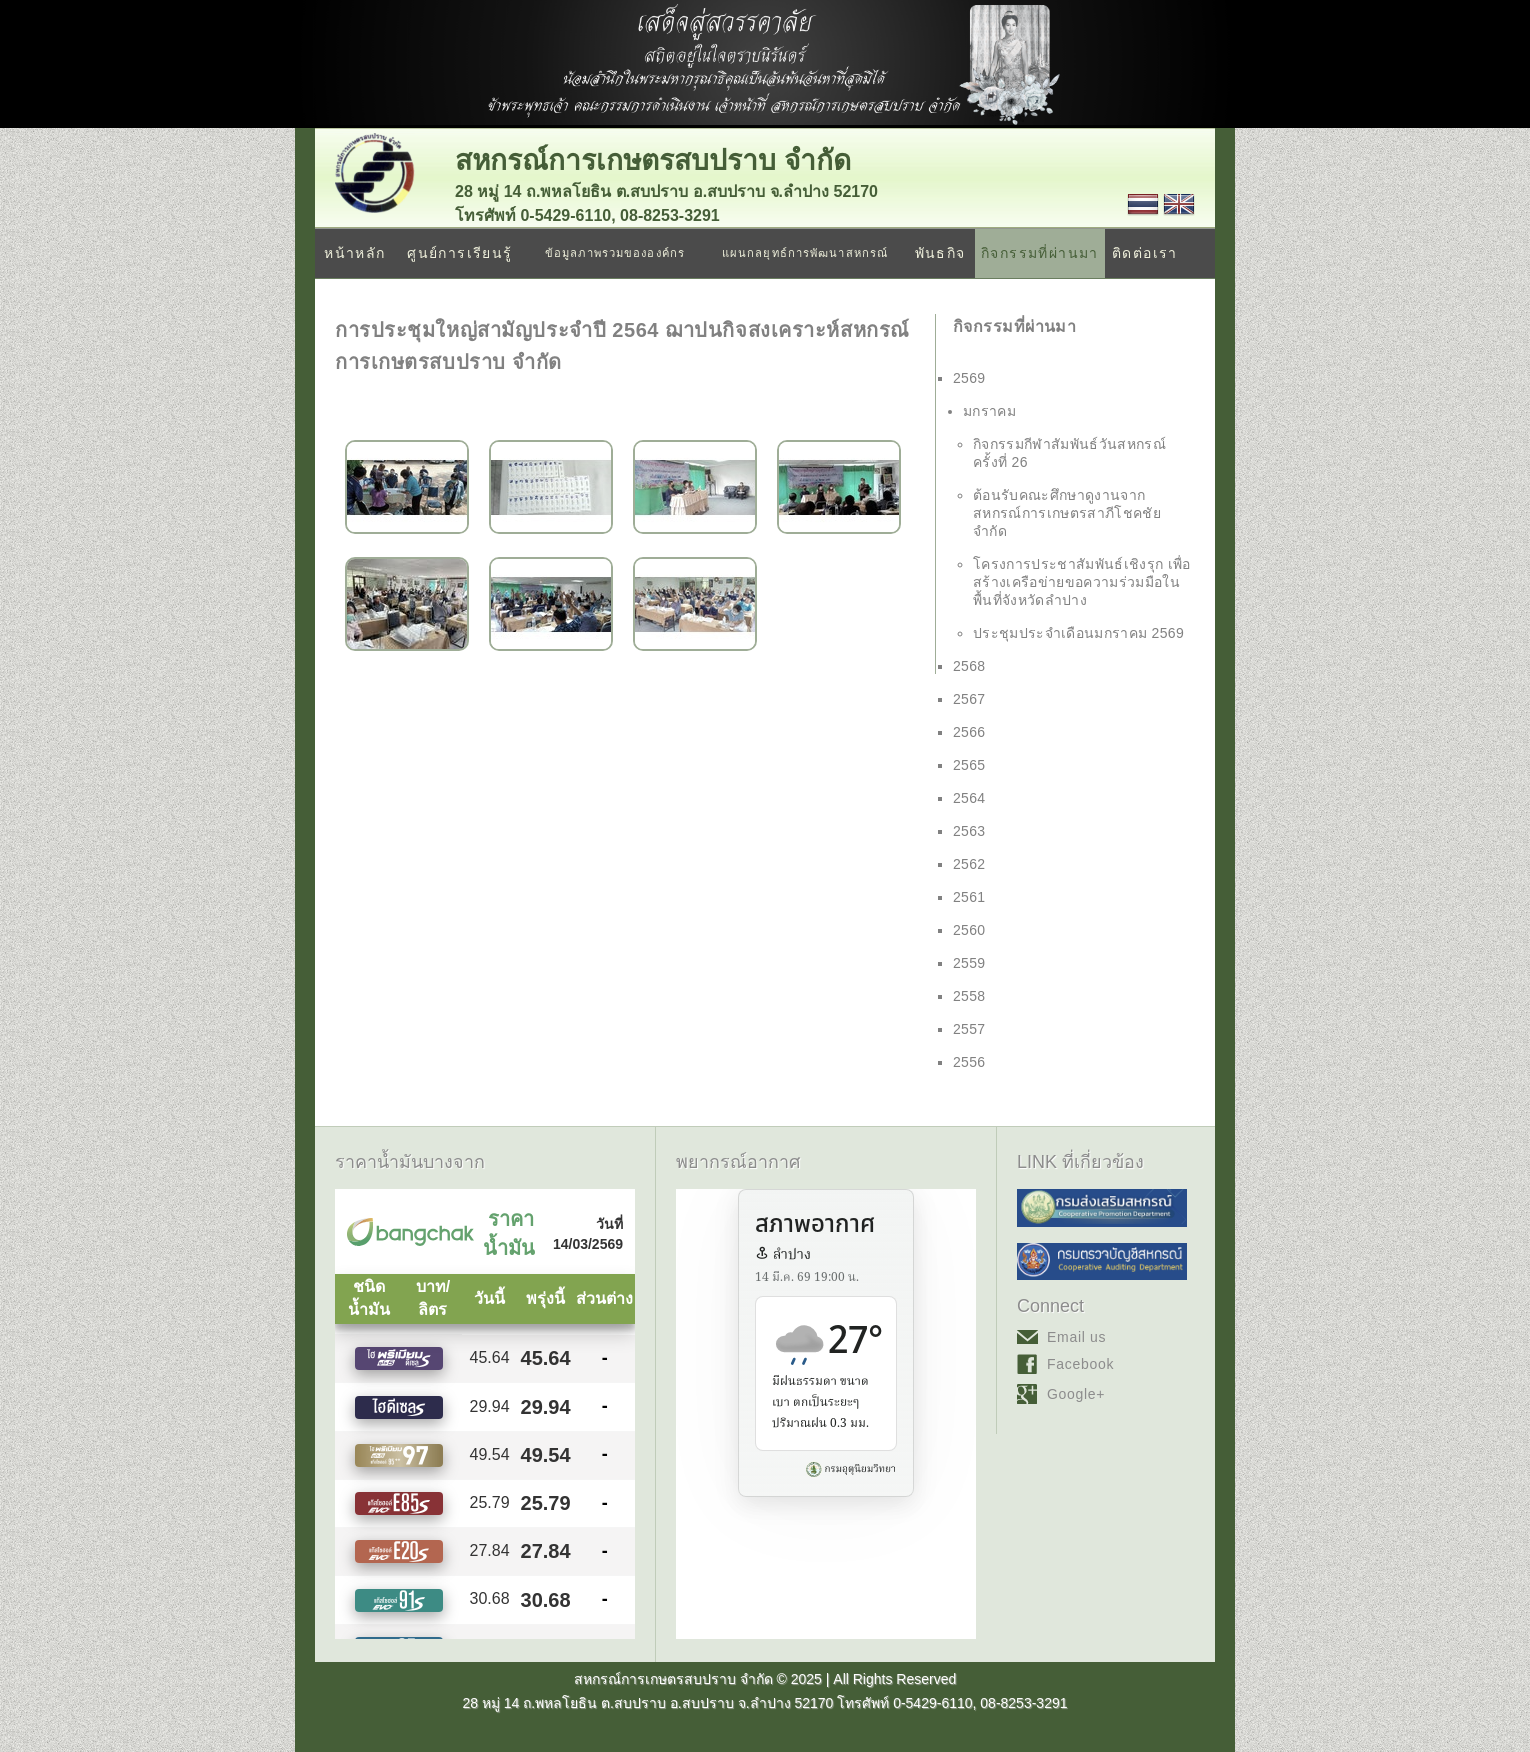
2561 (969, 897)
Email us (1076, 1337)
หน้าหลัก (354, 253)
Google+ (1076, 1394)
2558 (969, 996)
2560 (969, 930)
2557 (969, 1029)
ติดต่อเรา (1145, 253)
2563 (969, 831)
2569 (969, 378)
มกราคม (989, 411)
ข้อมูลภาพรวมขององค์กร (615, 253)
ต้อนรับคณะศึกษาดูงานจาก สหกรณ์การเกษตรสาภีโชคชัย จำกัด (1067, 513)
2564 (969, 798)
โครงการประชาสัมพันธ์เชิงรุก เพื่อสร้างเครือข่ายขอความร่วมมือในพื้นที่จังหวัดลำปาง (1082, 582)
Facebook (1080, 1364)
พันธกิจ (940, 253)
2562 (969, 864)
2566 (969, 732)
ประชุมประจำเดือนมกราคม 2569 (1078, 633)
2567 (969, 699)
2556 (969, 1062)
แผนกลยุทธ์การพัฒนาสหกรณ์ (805, 253)
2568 (969, 666)
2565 (969, 765)
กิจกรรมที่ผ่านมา (1040, 253)
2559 (969, 963)
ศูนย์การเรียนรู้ (459, 253)
